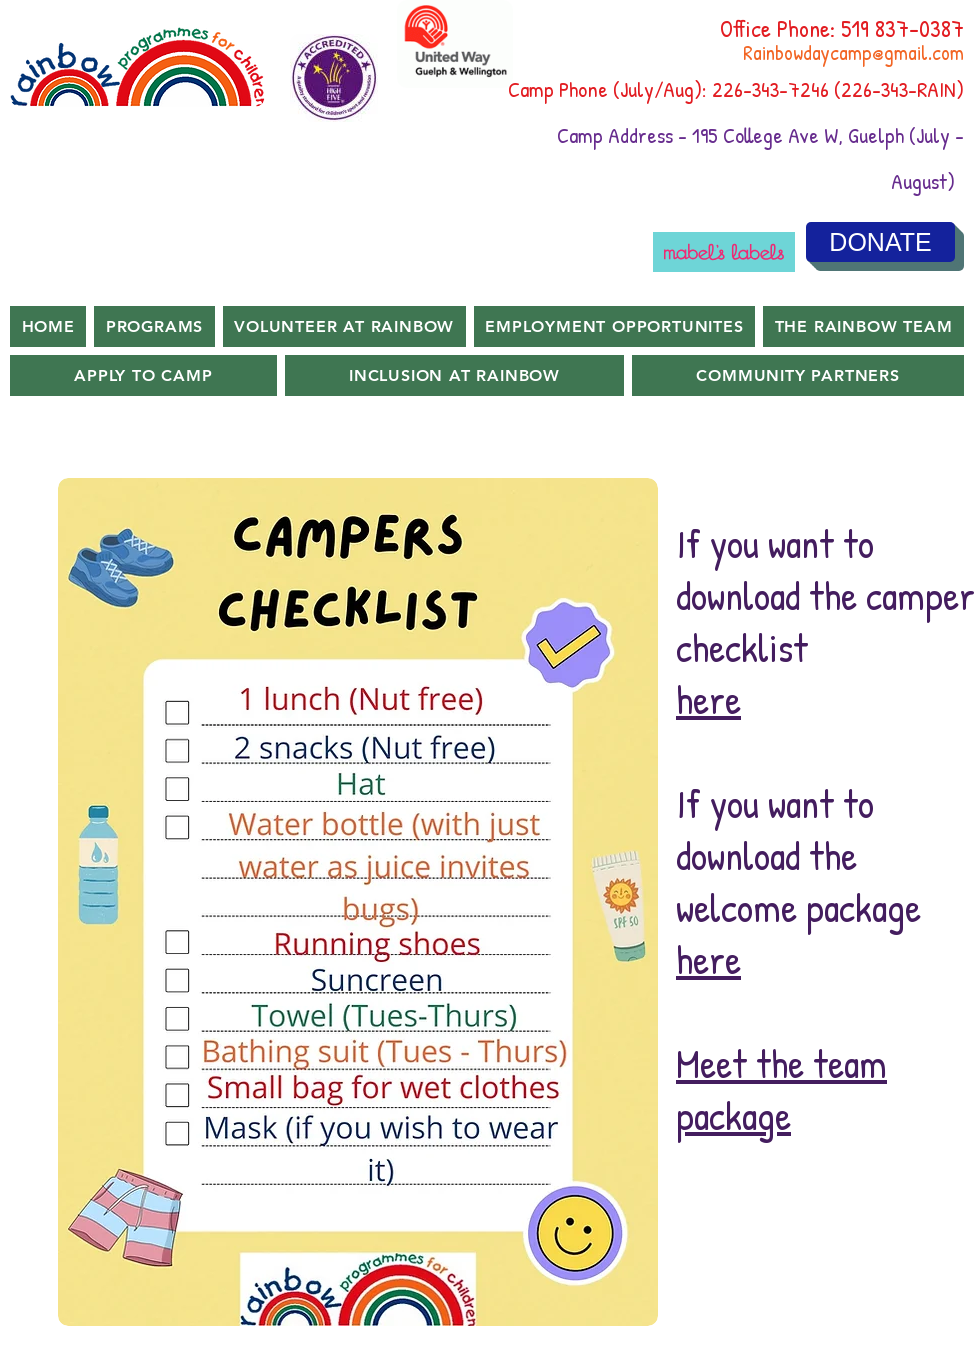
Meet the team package (781, 1089)
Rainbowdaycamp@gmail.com (853, 52)
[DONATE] (880, 242)
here (708, 699)
